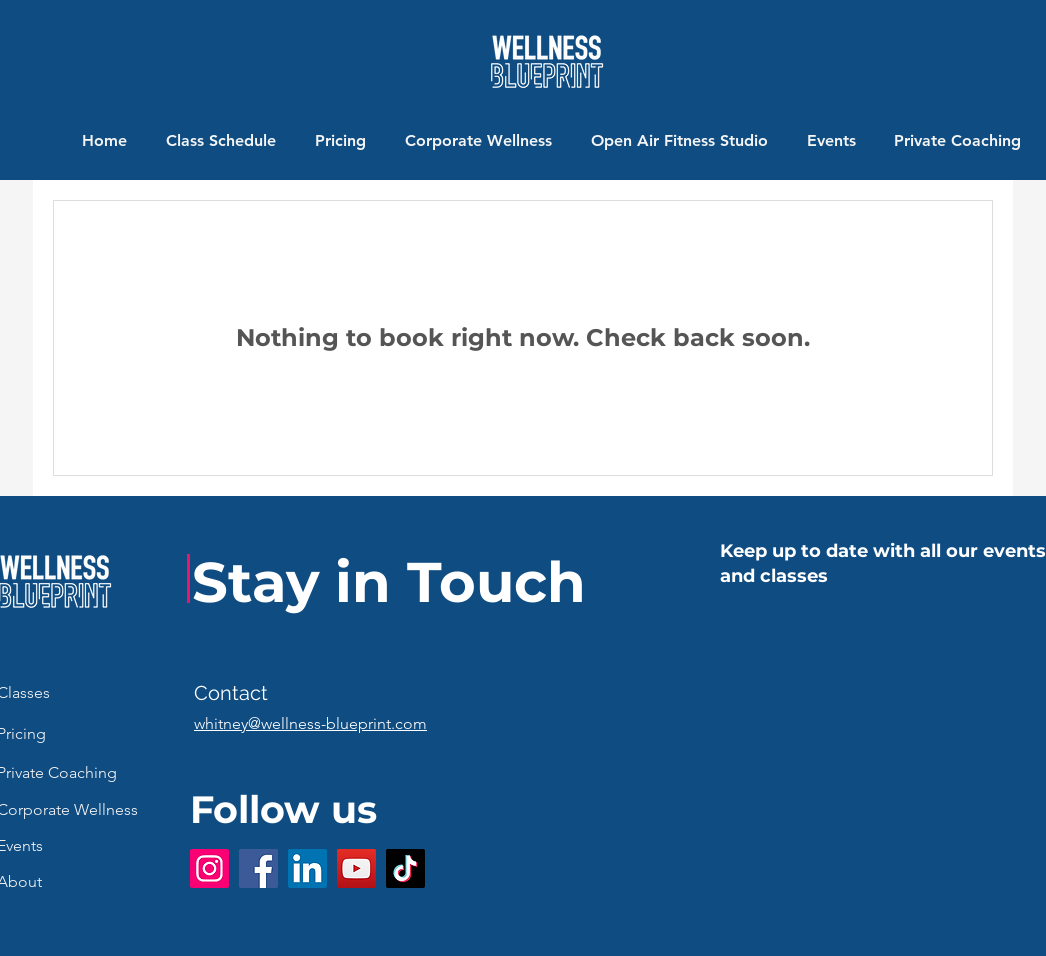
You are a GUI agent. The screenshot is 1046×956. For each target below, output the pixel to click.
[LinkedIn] (307, 868)
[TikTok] (405, 868)
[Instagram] (209, 868)
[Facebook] (258, 868)
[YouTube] (356, 868)
